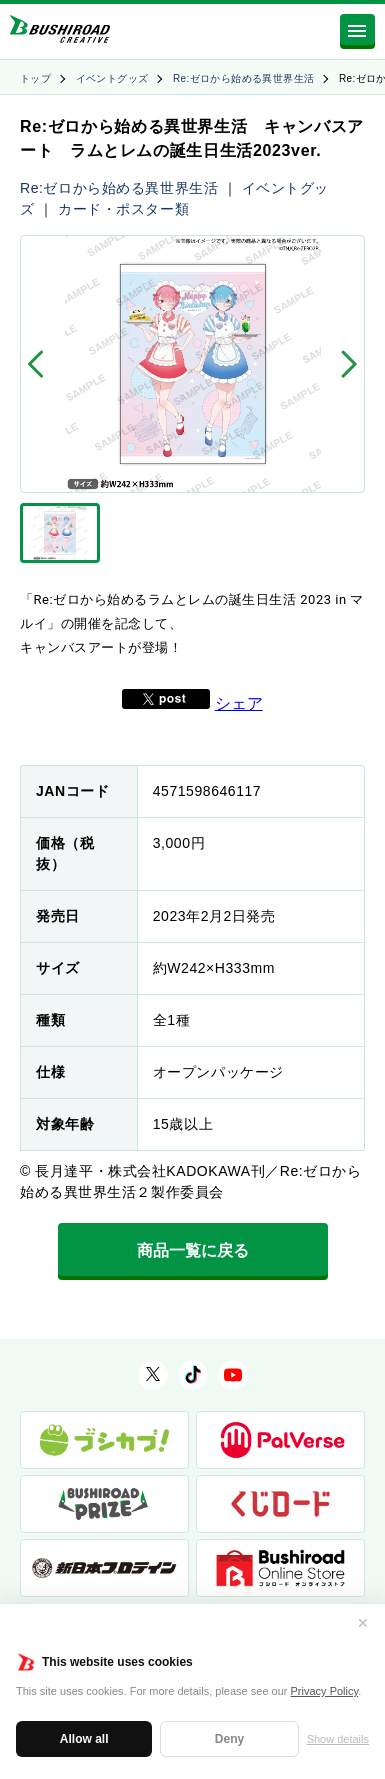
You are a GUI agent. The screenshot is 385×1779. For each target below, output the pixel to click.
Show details (338, 1739)
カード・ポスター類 (123, 209)
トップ (35, 78)
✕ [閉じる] (363, 1623)
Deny (229, 1739)
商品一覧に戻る (193, 1250)
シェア (239, 703)
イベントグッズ (112, 78)
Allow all (84, 1739)
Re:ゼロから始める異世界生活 (244, 78)
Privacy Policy (325, 1691)
